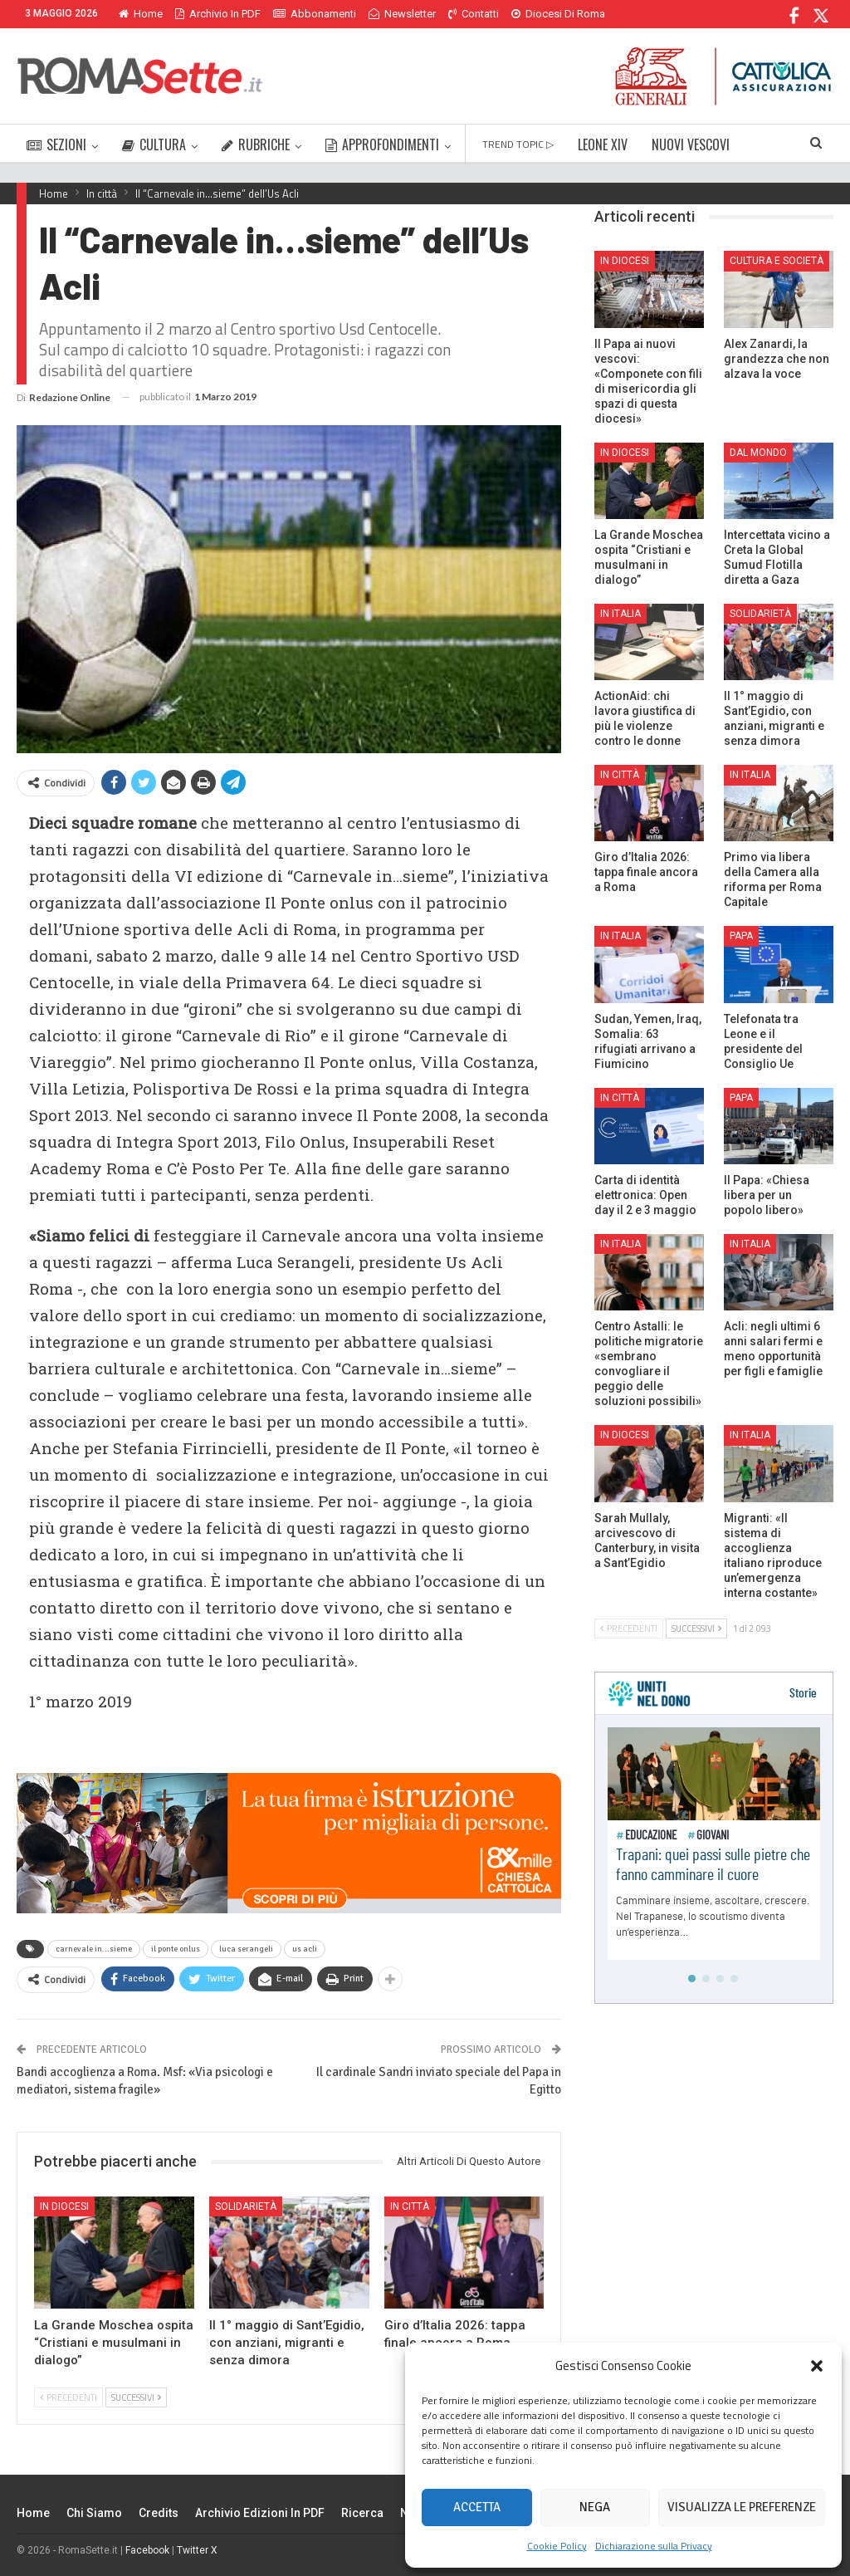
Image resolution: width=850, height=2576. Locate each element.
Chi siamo (94, 2513)
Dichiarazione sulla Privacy (653, 2546)
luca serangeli (246, 1949)
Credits (158, 2513)
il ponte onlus (175, 1949)
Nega (594, 2507)
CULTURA (154, 144)
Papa (741, 936)
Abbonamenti (314, 13)
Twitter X (197, 2550)
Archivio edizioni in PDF (260, 2513)
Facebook (147, 2550)
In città (409, 2206)
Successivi (136, 2397)
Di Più (529, 13)
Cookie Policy (557, 2546)
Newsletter (402, 13)
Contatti (473, 13)
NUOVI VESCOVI (691, 144)
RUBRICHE (256, 144)
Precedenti (68, 2397)
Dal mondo (758, 452)
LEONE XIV (603, 144)
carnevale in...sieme (94, 1949)
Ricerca (362, 2513)
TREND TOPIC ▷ (518, 144)
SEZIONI (56, 144)
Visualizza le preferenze (741, 2507)
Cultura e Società (776, 261)
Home (141, 13)
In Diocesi (64, 2206)
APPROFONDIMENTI (382, 144)
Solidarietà (245, 2206)
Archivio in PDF (218, 13)
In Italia (620, 614)
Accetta (477, 2507)
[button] (816, 2366)
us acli (304, 1949)
